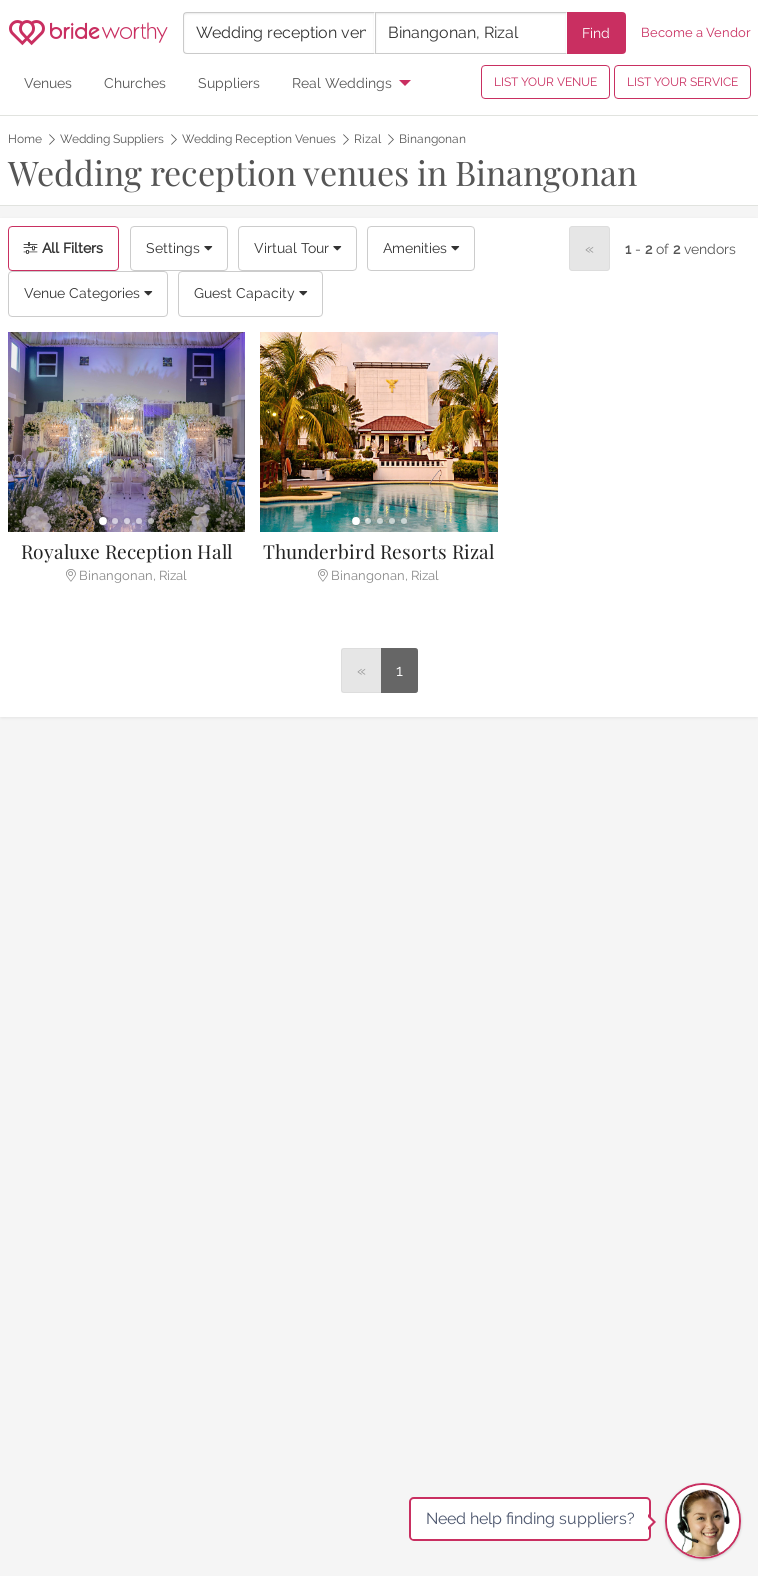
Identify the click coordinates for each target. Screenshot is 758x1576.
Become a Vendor (696, 32)
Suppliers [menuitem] (229, 82)
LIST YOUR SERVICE (682, 82)
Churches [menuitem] (135, 82)
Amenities (421, 248)
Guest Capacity (250, 293)
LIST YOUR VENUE (545, 82)
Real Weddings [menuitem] (342, 82)
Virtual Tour (297, 248)
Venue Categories (88, 293)
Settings (179, 248)
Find (596, 32)
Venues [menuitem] (48, 82)
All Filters (63, 248)
